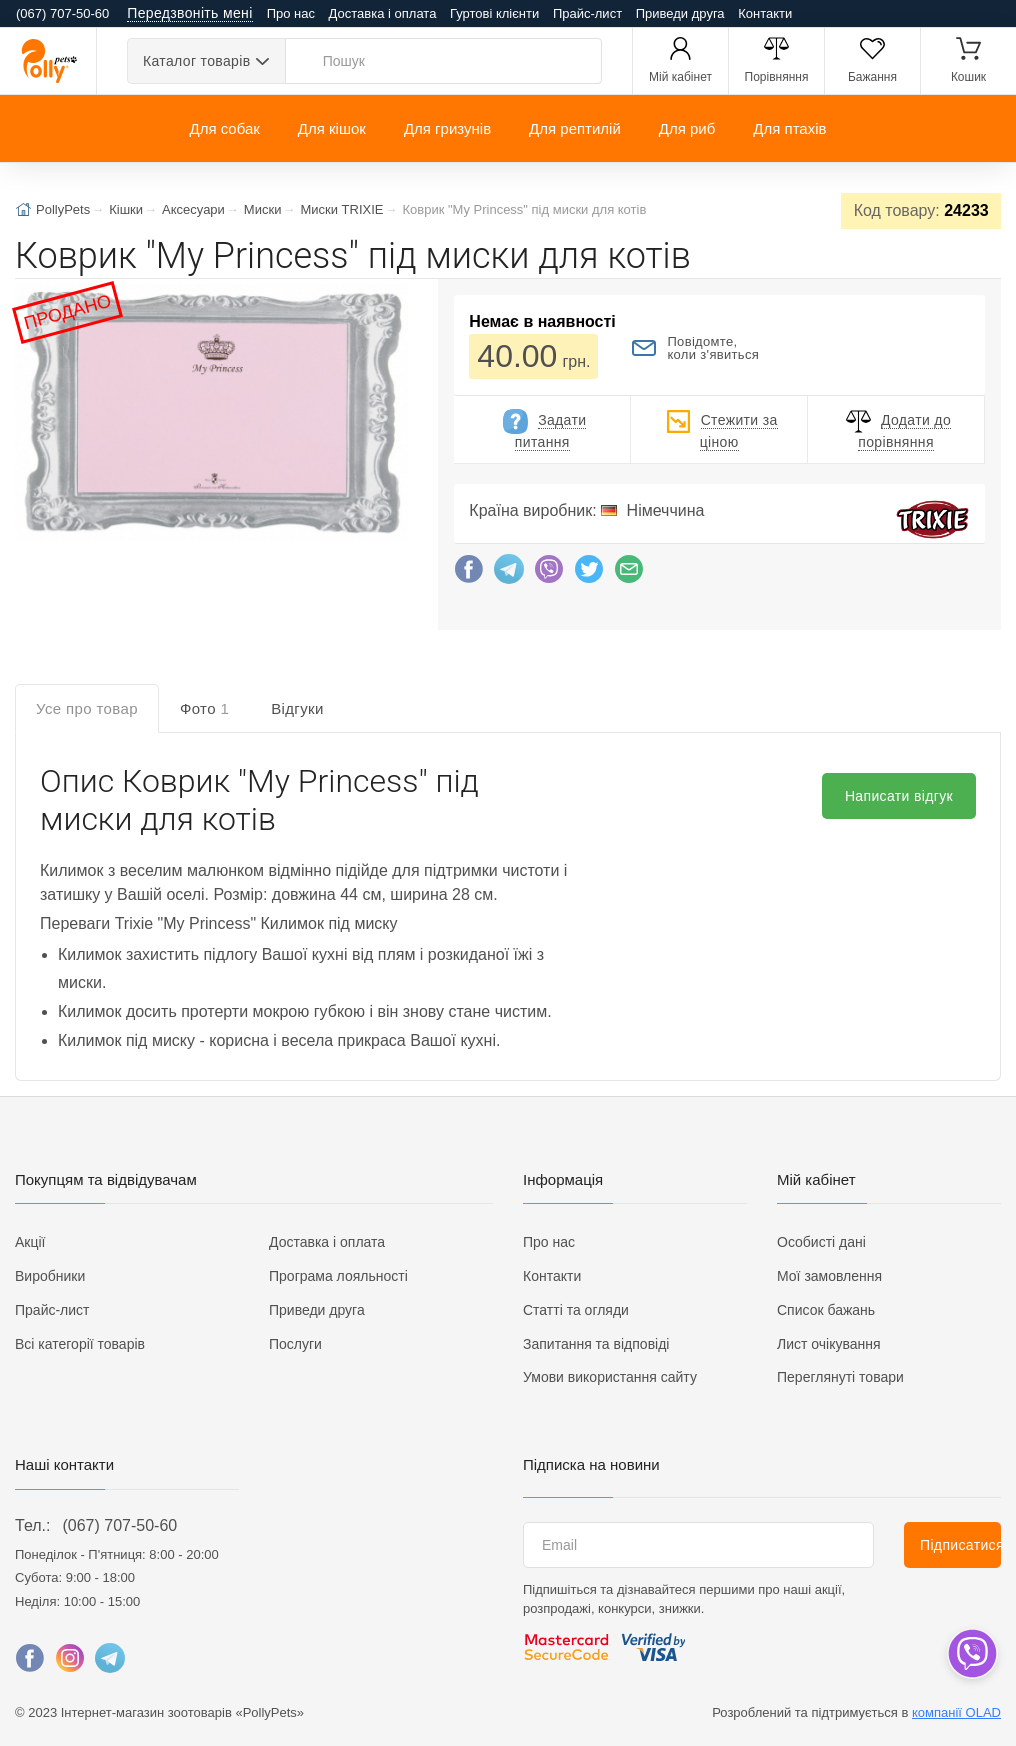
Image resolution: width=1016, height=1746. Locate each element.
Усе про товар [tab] (87, 708)
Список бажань (826, 1310)
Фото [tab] (204, 708)
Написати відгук (899, 796)
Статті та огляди (576, 1310)
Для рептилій (575, 128)
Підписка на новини (591, 1464)
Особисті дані (821, 1242)
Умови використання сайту (610, 1377)
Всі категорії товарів (80, 1344)
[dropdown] (971, 1653)
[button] (209, 414)
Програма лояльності (338, 1276)
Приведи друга (680, 13)
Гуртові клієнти (494, 13)
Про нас (291, 13)
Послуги (295, 1344)
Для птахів (789, 128)
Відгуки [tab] (297, 708)
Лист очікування (829, 1344)
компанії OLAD (956, 1712)
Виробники (50, 1276)
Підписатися (960, 1545)
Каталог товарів (196, 61)
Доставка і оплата (383, 13)
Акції (30, 1242)
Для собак (224, 128)
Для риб (687, 128)
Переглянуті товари (840, 1377)
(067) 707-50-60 (119, 1525)
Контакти (765, 13)
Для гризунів (447, 128)
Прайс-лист (587, 13)
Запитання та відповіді (596, 1344)
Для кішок (332, 128)
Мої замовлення (829, 1276)
